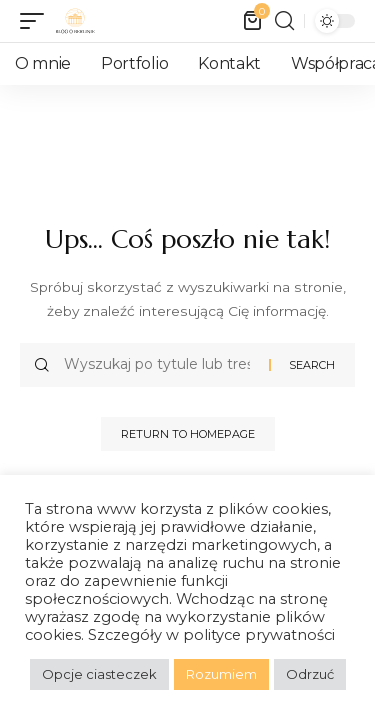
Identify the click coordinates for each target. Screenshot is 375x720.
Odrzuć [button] (310, 674)
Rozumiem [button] (221, 674)
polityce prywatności (259, 635)
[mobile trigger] (37, 21)
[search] (284, 21)
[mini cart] (254, 21)
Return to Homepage (188, 434)
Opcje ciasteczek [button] (99, 674)
